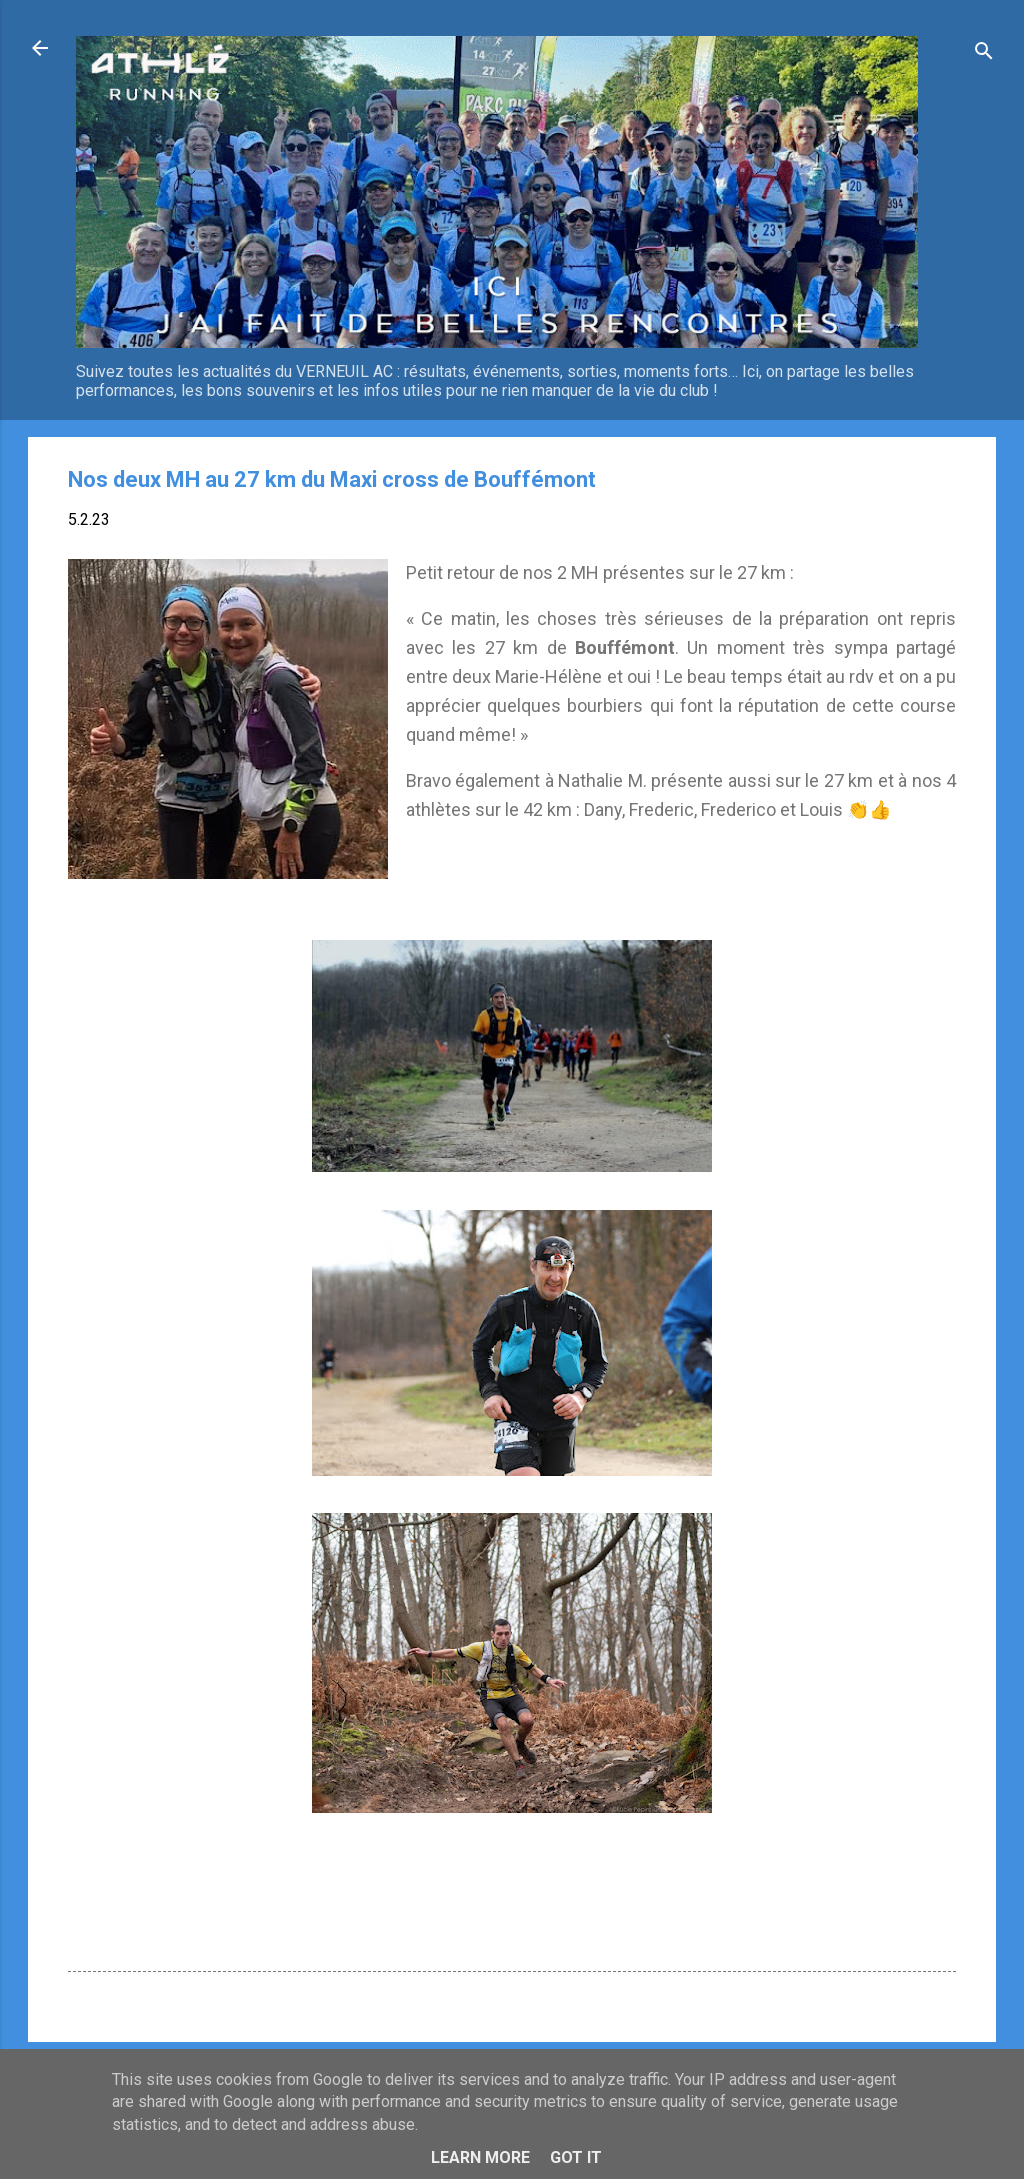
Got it (576, 2157)
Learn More (480, 2157)
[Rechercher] (984, 54)
